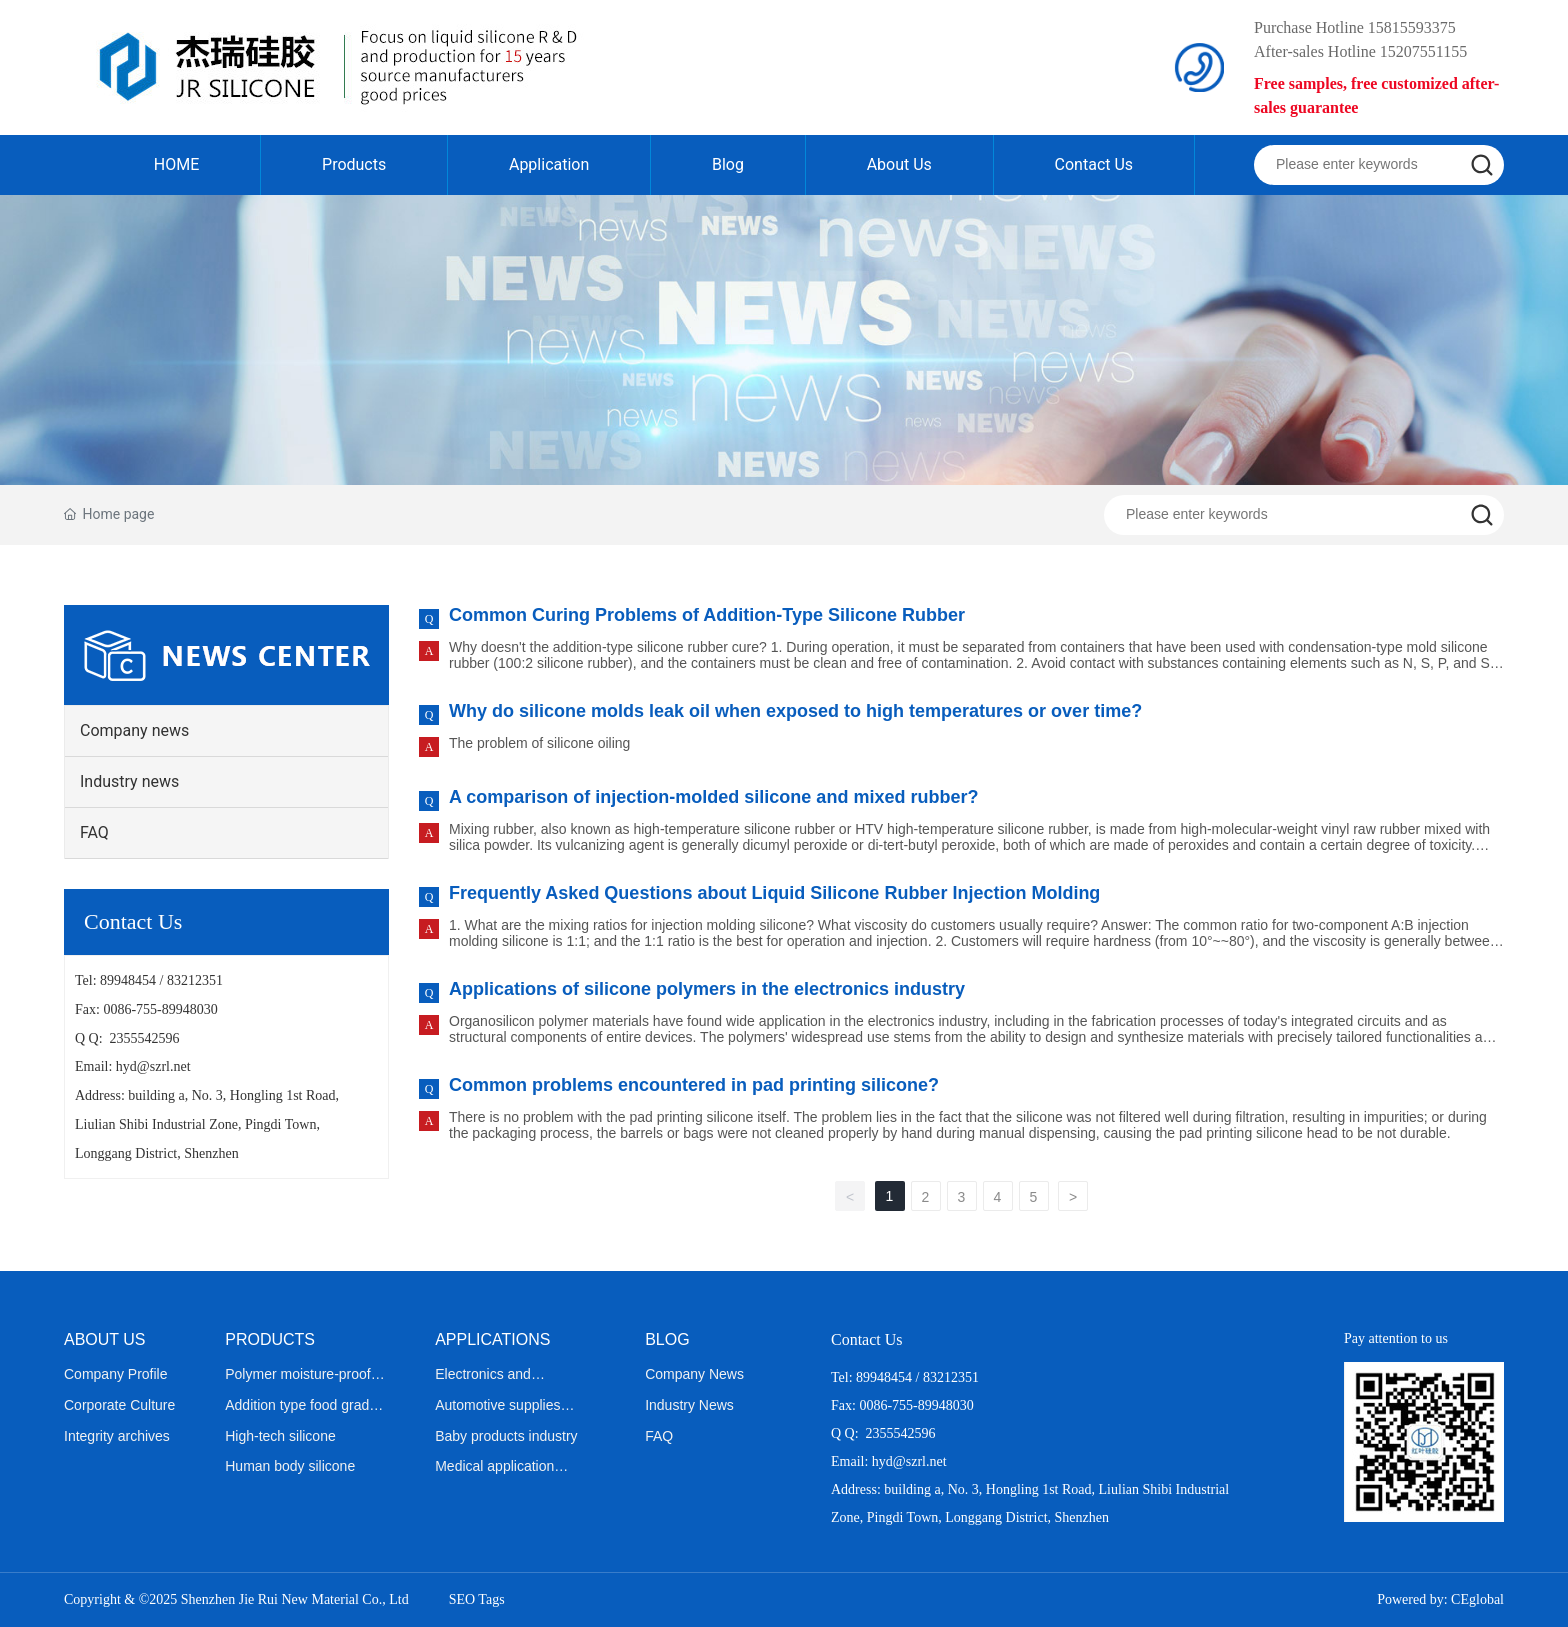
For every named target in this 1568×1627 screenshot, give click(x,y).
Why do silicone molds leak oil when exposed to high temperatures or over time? (795, 711)
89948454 (128, 980)
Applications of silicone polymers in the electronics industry (707, 989)
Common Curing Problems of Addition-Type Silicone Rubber (707, 615)
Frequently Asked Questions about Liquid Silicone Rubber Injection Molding (774, 893)
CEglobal (1477, 1599)
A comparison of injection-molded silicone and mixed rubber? (713, 797)
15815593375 (1412, 27)
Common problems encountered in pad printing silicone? (694, 1085)
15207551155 (1423, 51)
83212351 (195, 980)
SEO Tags (477, 1599)
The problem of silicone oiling (539, 743)
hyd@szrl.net (153, 1066)
